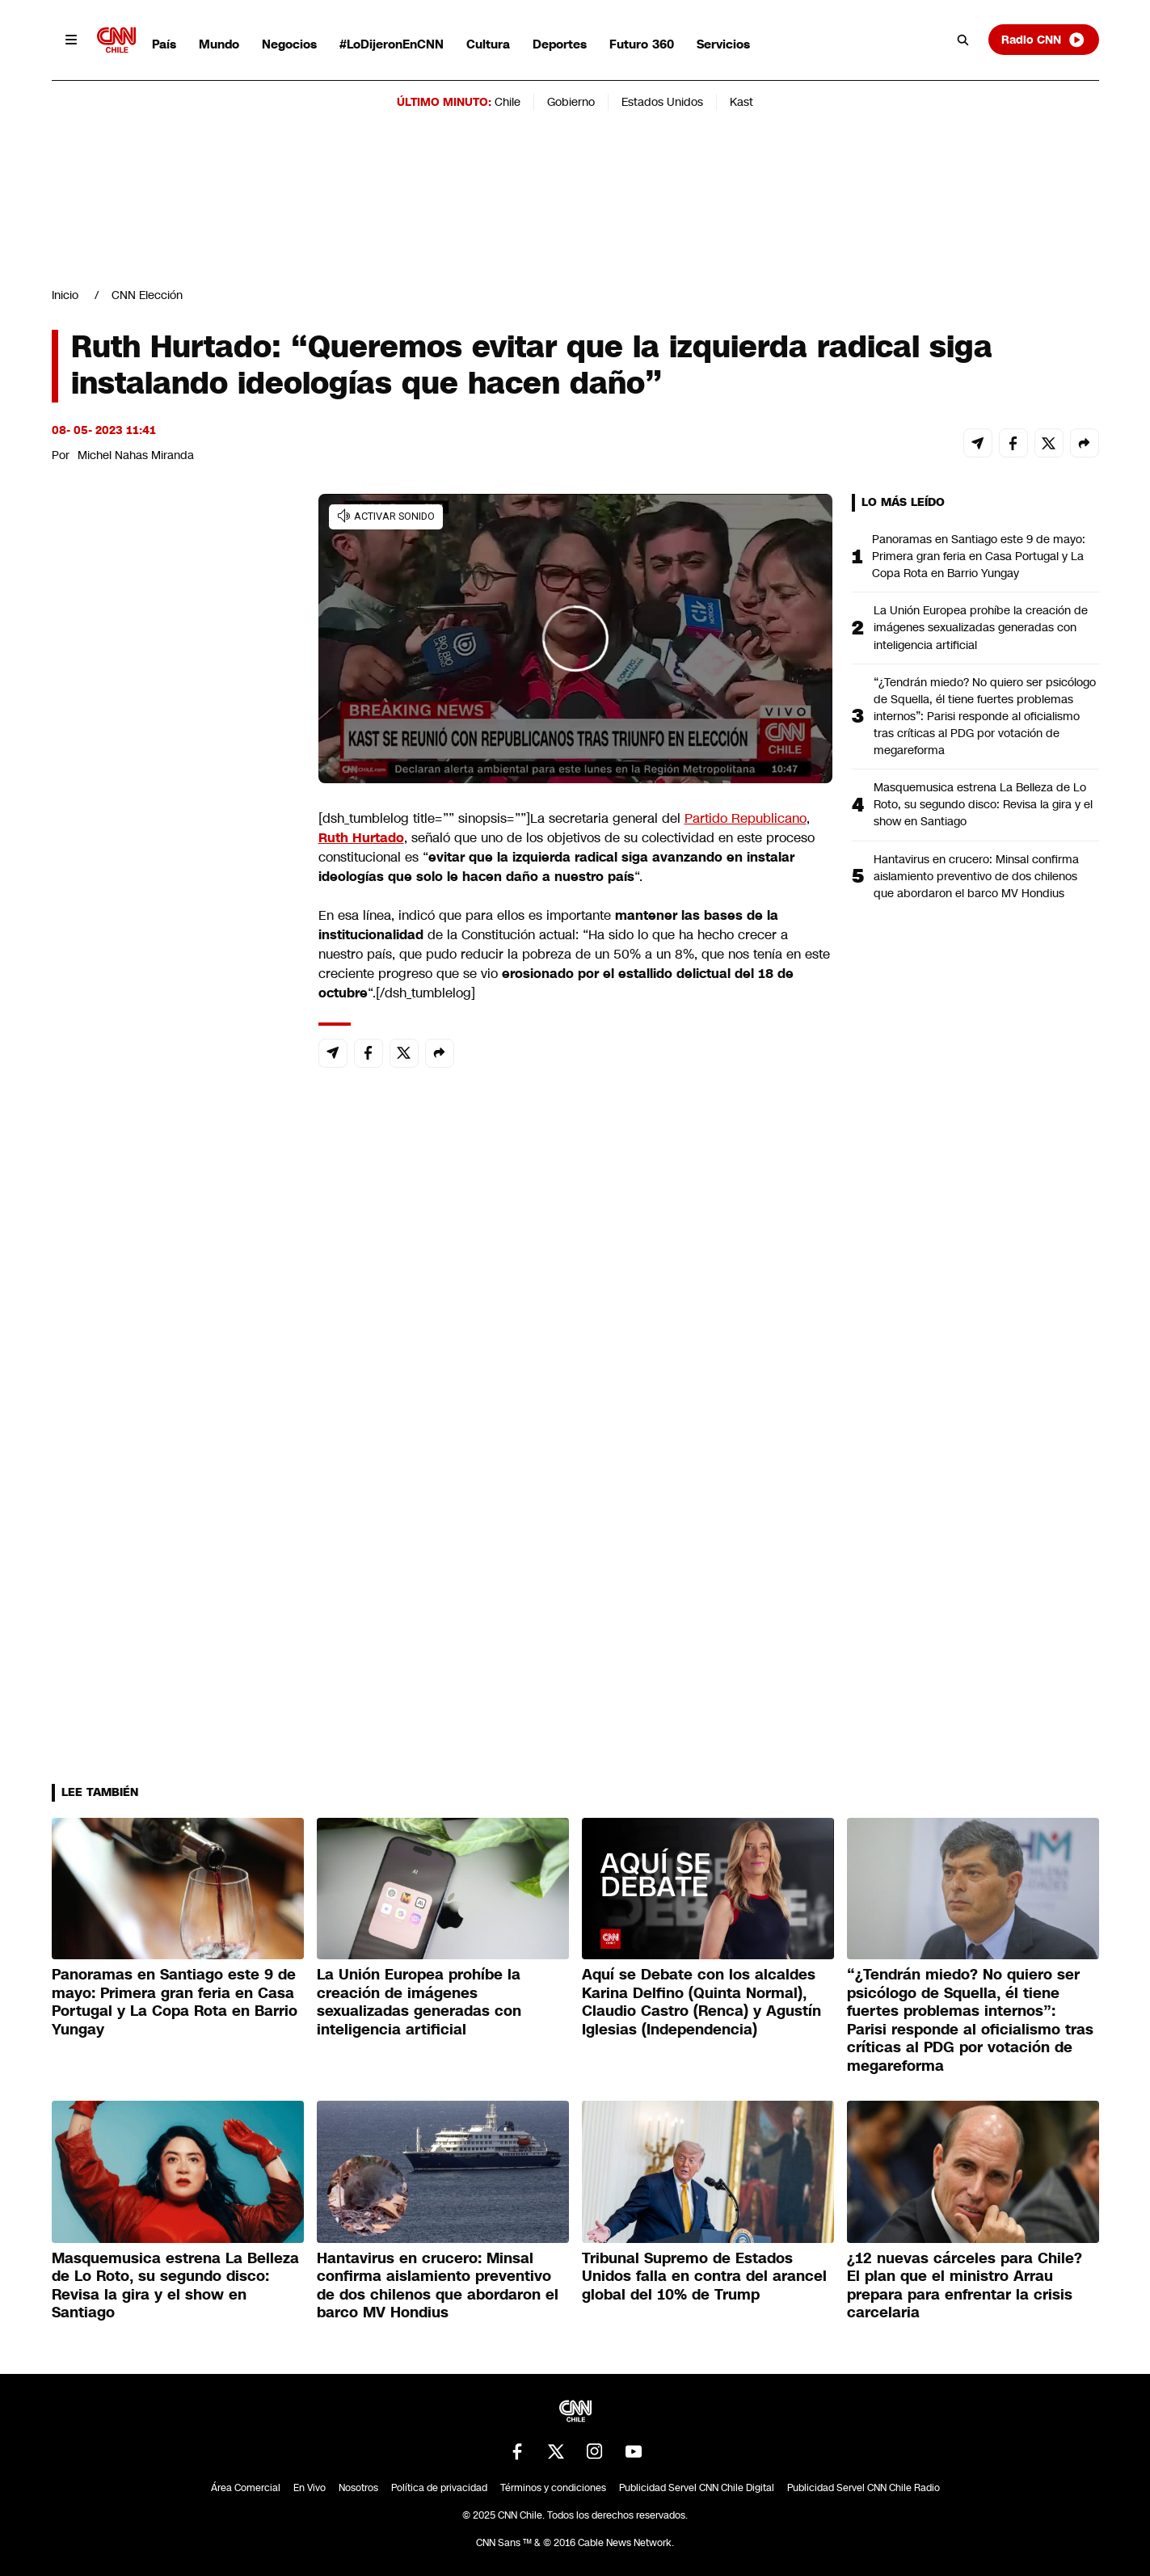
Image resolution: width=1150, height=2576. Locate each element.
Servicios (723, 44)
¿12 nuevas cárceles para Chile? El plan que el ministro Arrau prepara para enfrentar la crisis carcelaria (964, 2286)
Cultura (488, 44)
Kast (741, 102)
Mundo (219, 44)
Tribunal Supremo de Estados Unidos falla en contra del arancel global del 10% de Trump (704, 2276)
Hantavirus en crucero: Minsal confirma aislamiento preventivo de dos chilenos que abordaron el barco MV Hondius (976, 876)
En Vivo (309, 2487)
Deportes (560, 44)
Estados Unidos (662, 102)
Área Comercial (245, 2487)
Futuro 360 (641, 44)
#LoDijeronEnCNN (391, 44)
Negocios (289, 44)
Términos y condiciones (553, 2487)
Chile (507, 102)
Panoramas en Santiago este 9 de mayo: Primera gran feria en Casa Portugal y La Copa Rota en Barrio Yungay (978, 556)
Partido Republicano (746, 818)
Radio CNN (1043, 39)
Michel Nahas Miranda (136, 455)
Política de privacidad (439, 2487)
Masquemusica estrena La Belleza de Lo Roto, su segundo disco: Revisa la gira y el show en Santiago (983, 804)
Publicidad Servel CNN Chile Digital (696, 2487)
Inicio (65, 295)
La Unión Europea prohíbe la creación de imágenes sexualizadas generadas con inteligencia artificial (981, 627)
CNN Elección (147, 295)
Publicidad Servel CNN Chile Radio (863, 2487)
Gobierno (571, 102)
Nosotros (358, 2487)
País (164, 44)
